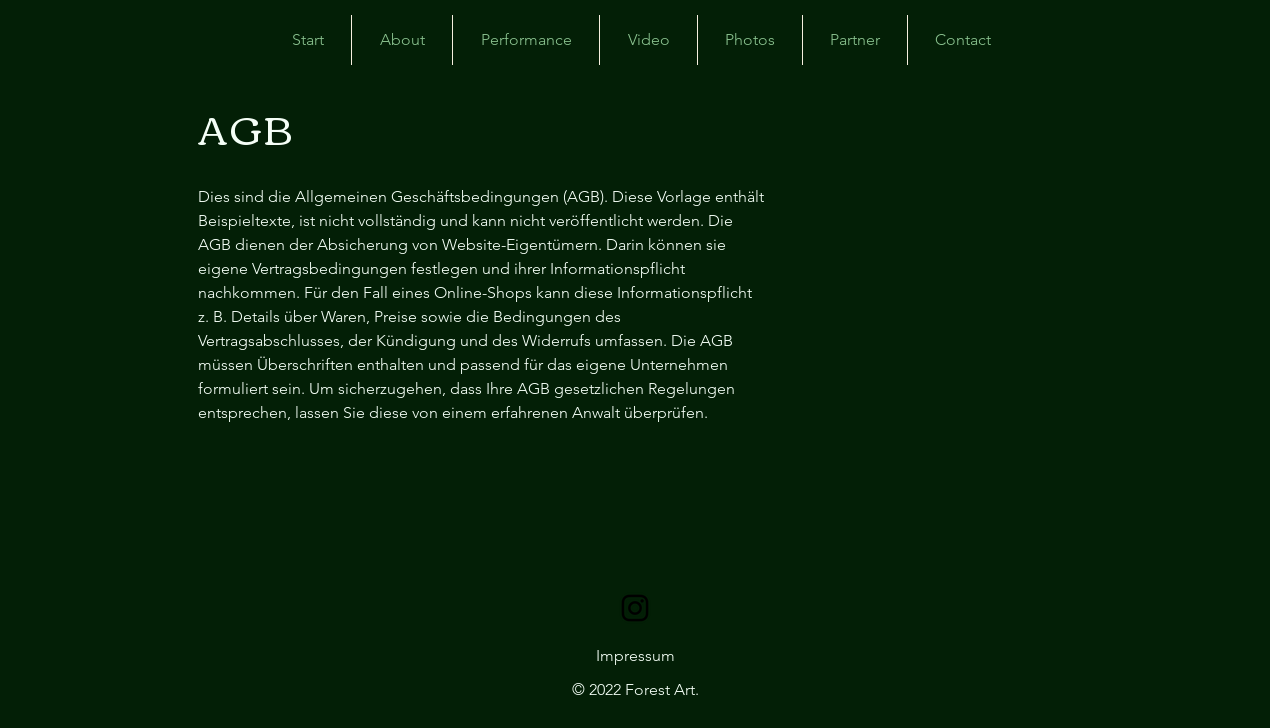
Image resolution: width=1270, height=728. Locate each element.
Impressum (635, 655)
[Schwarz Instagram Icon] (635, 608)
